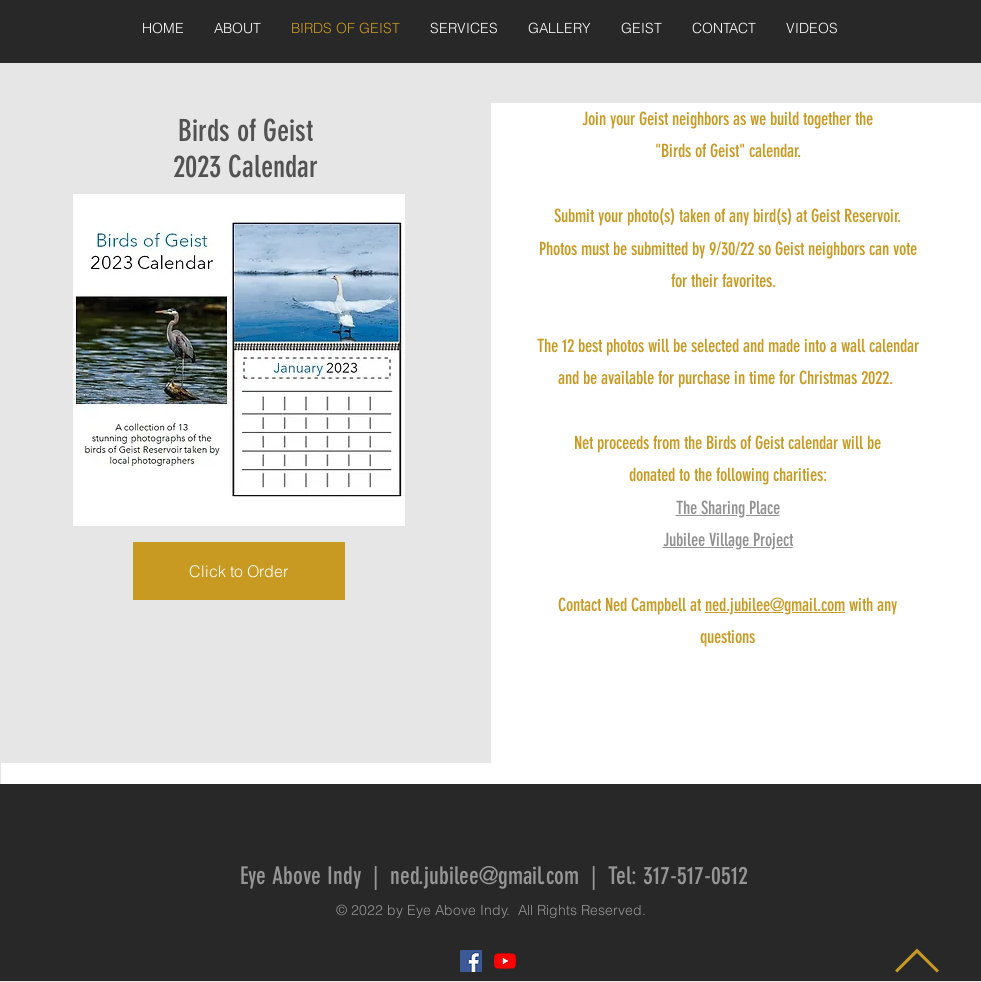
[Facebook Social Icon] (471, 961)
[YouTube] (505, 961)
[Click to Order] (239, 571)
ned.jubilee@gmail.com (775, 605)
